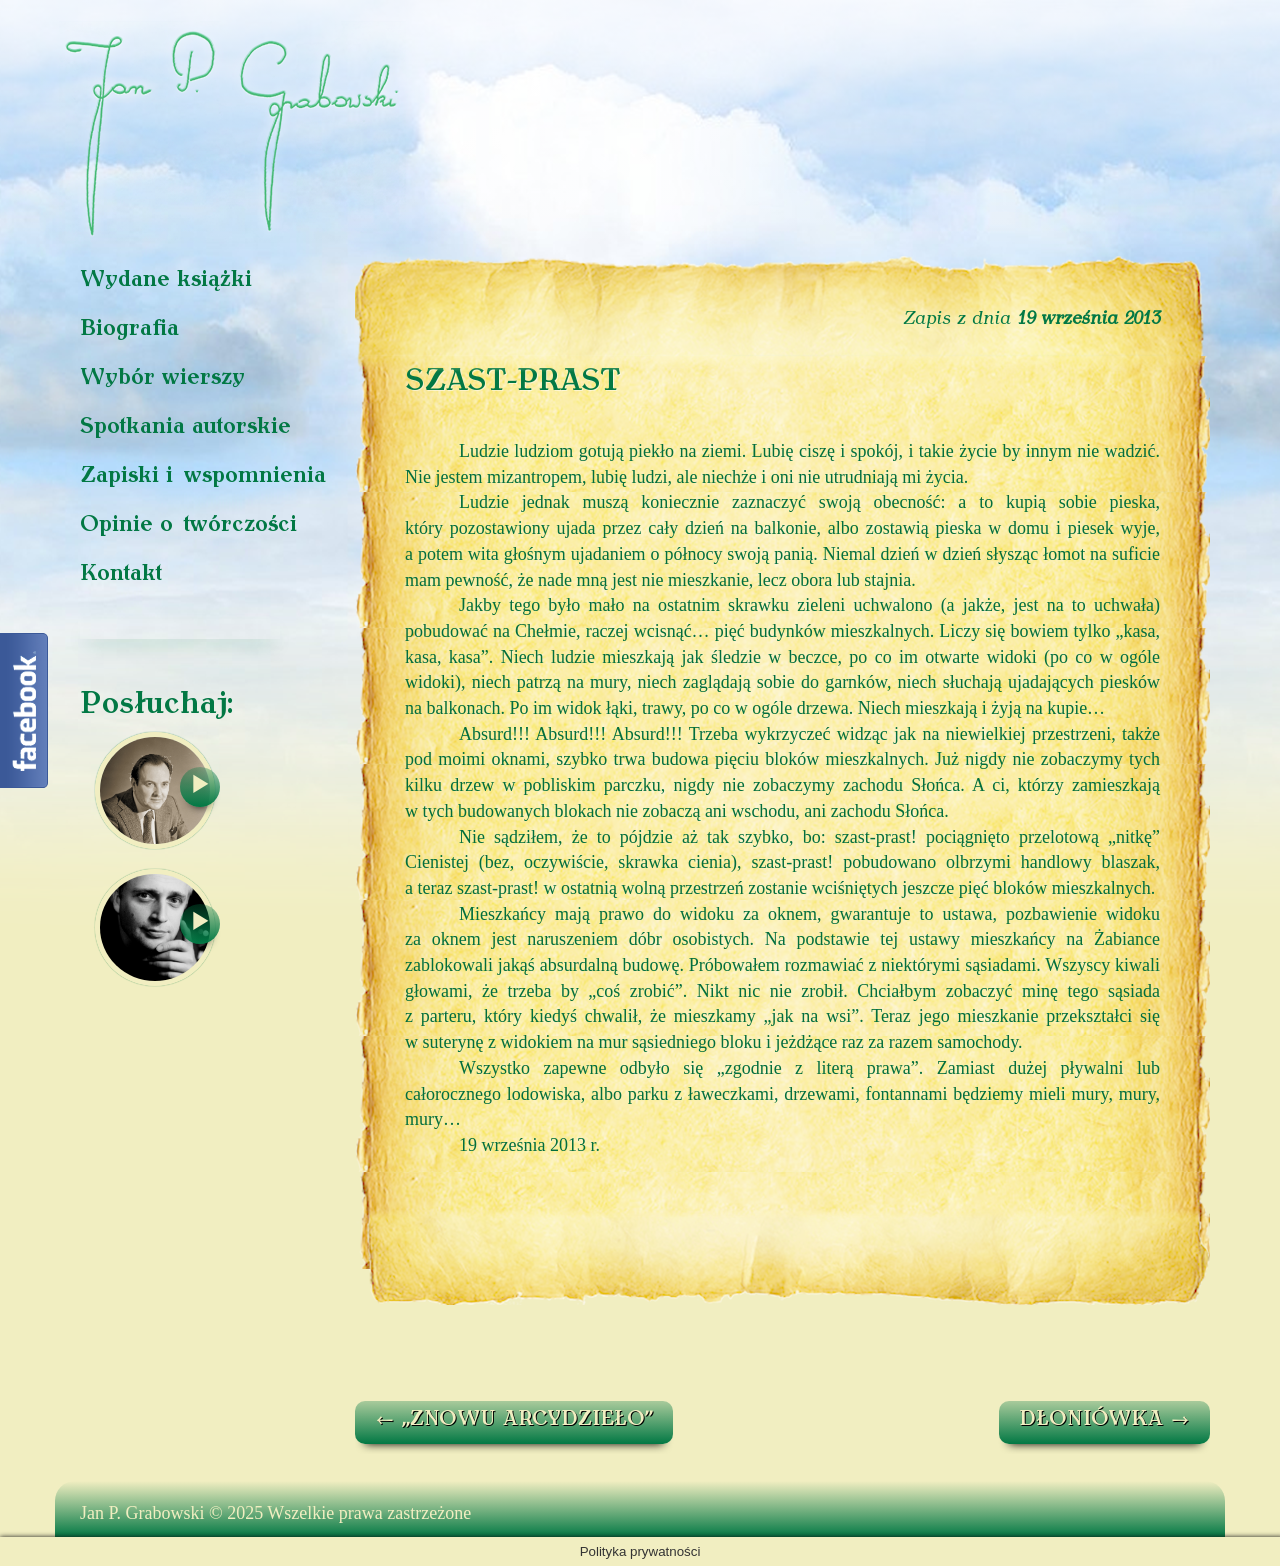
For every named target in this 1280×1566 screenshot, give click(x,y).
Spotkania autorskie (185, 427)
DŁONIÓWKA (1104, 1420)
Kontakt (121, 574)
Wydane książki (166, 280)
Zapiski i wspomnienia (203, 476)
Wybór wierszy (162, 378)
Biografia (129, 329)
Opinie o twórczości (188, 525)
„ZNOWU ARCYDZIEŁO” (514, 1420)
